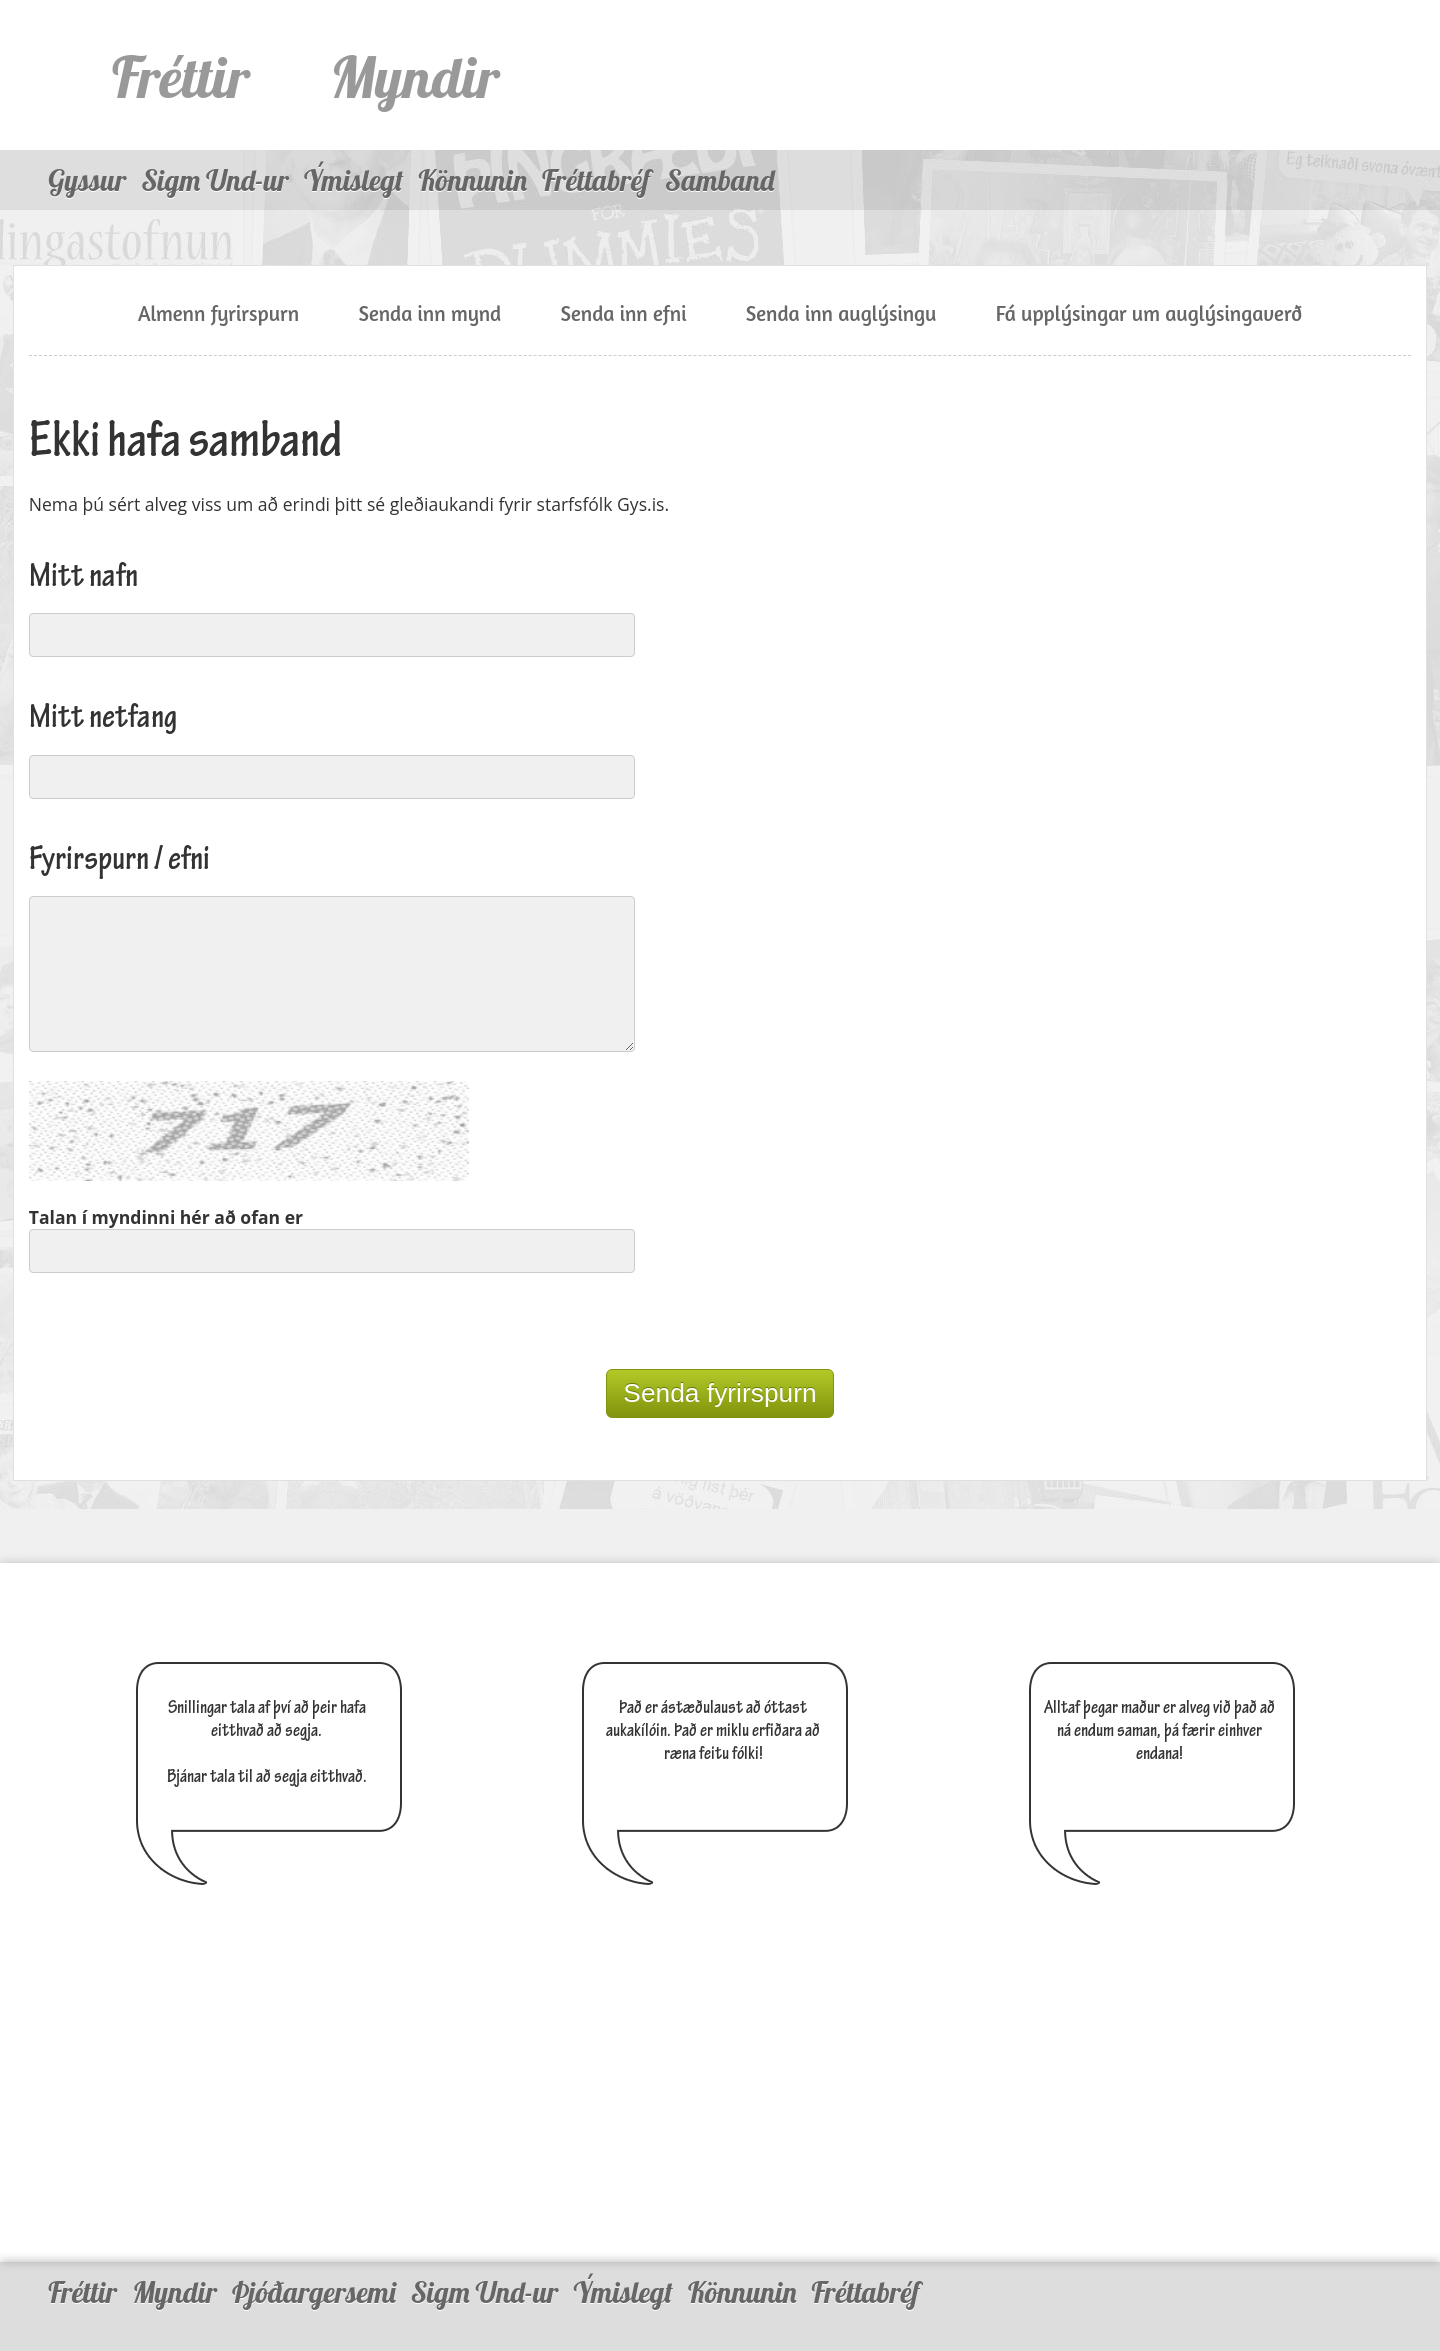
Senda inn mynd (429, 313)
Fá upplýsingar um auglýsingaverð (1149, 313)
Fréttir (181, 76)
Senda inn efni (623, 313)
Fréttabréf (596, 180)
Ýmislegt (354, 180)
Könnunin (472, 180)
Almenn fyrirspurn (218, 313)
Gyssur (87, 180)
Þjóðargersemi (314, 2273)
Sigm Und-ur (215, 180)
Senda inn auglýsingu (841, 313)
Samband (719, 180)
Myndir (415, 76)
